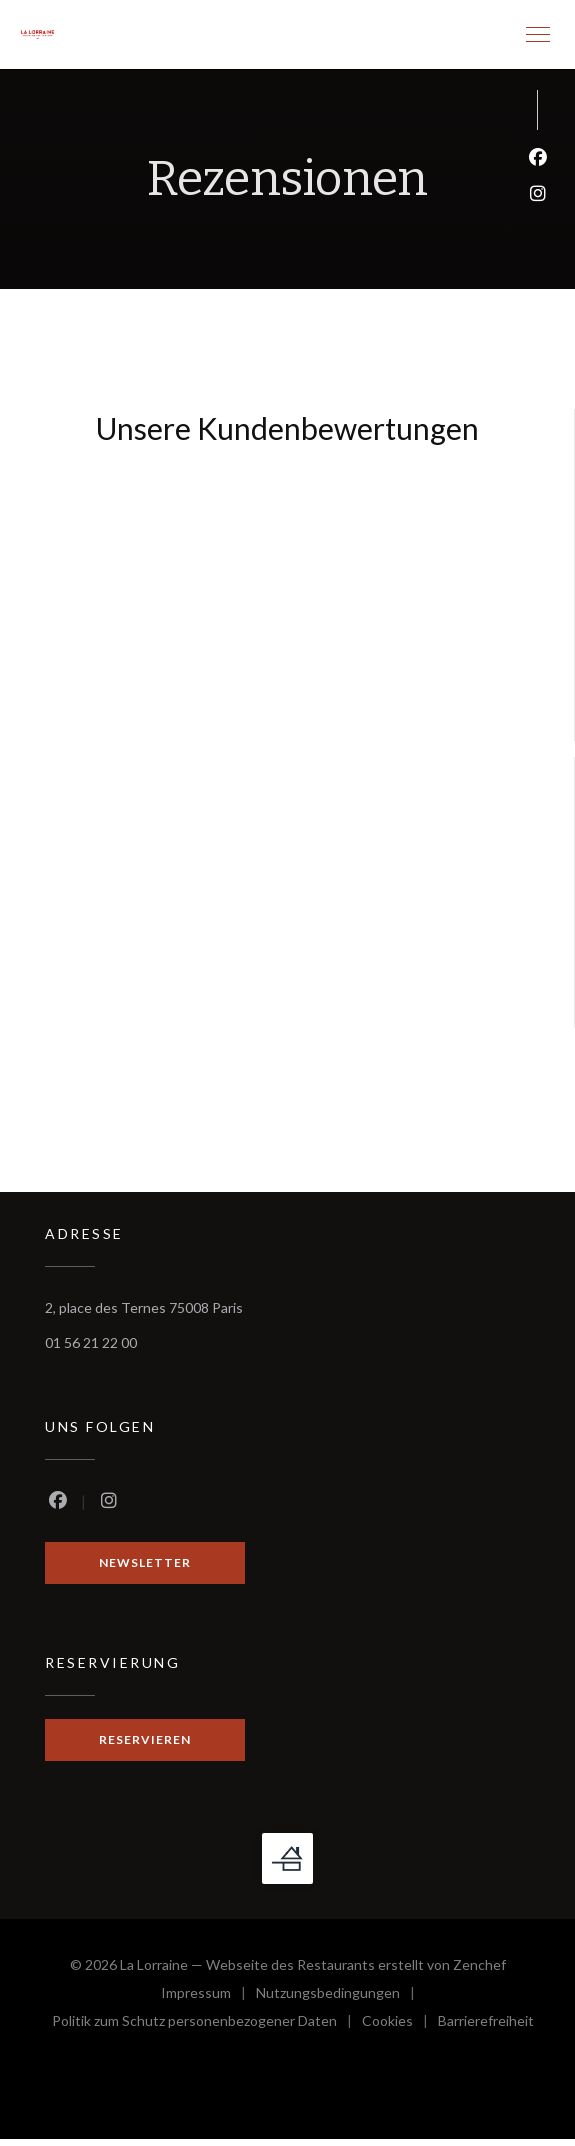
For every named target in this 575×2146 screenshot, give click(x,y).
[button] (538, 35)
